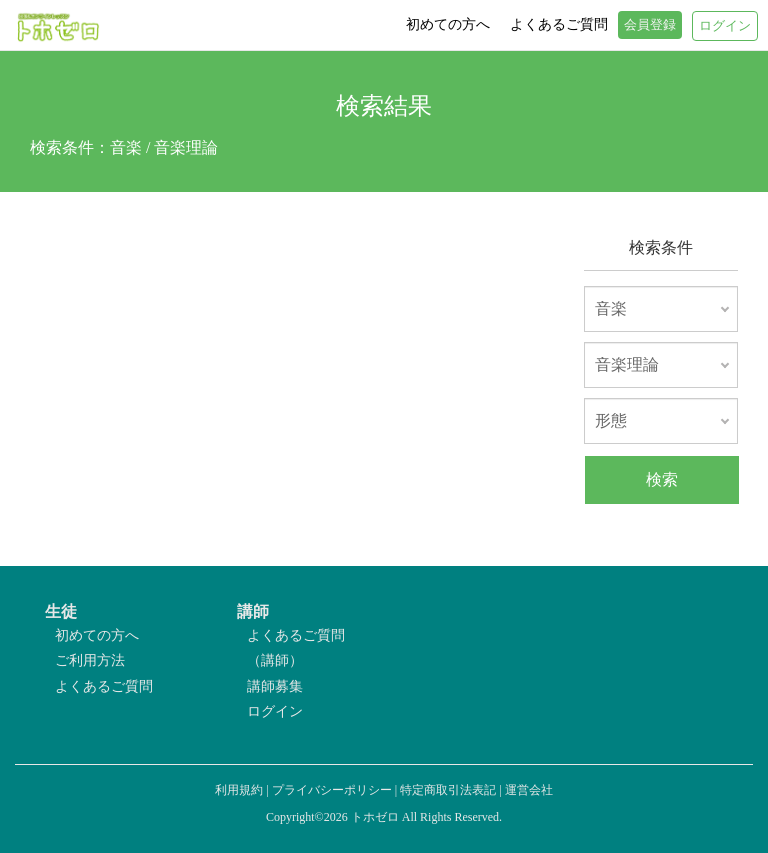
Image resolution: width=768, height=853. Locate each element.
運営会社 (529, 790)
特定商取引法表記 (448, 790)
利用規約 (239, 790)
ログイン (275, 711)
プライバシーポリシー (332, 790)
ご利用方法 (90, 660)
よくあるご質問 (104, 686)
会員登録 (650, 25)
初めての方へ (97, 635)
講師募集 (275, 686)
